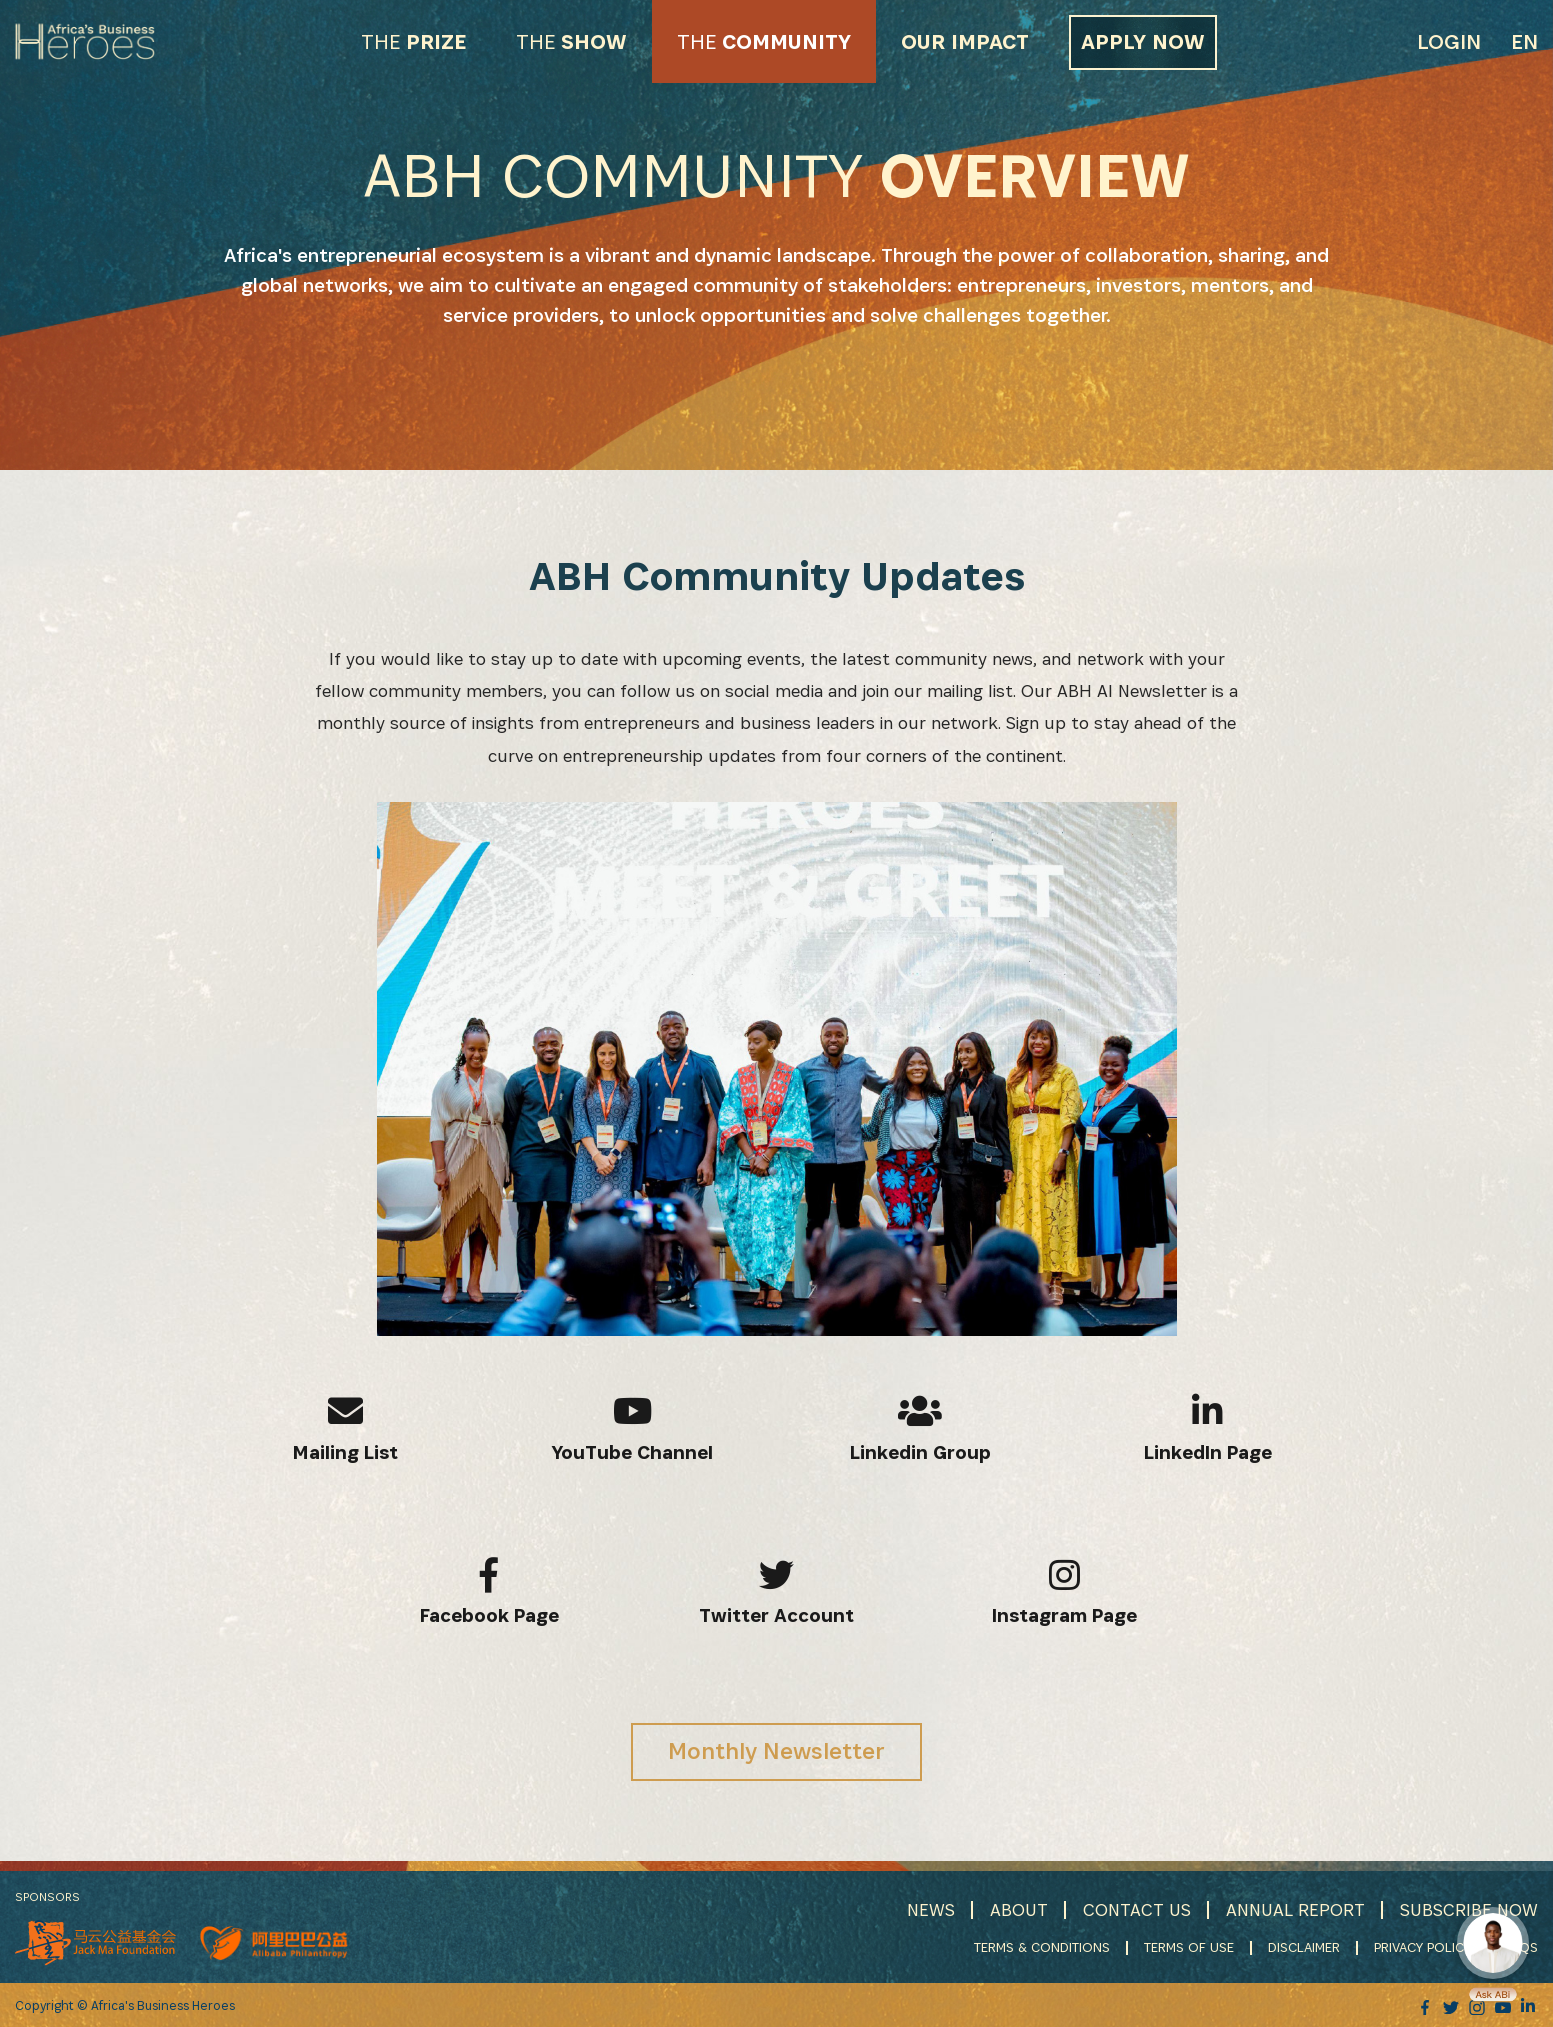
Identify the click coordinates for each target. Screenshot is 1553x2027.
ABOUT (1019, 1909)
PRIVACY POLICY (1422, 1947)
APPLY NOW (1143, 41)
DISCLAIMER (1304, 1947)
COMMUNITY (764, 41)
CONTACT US (1137, 1909)
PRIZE (413, 41)
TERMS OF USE (1189, 1947)
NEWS (931, 1909)
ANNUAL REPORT (1295, 1909)
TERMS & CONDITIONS (1042, 1947)
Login (1449, 41)
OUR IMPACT (965, 41)
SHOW (571, 41)
